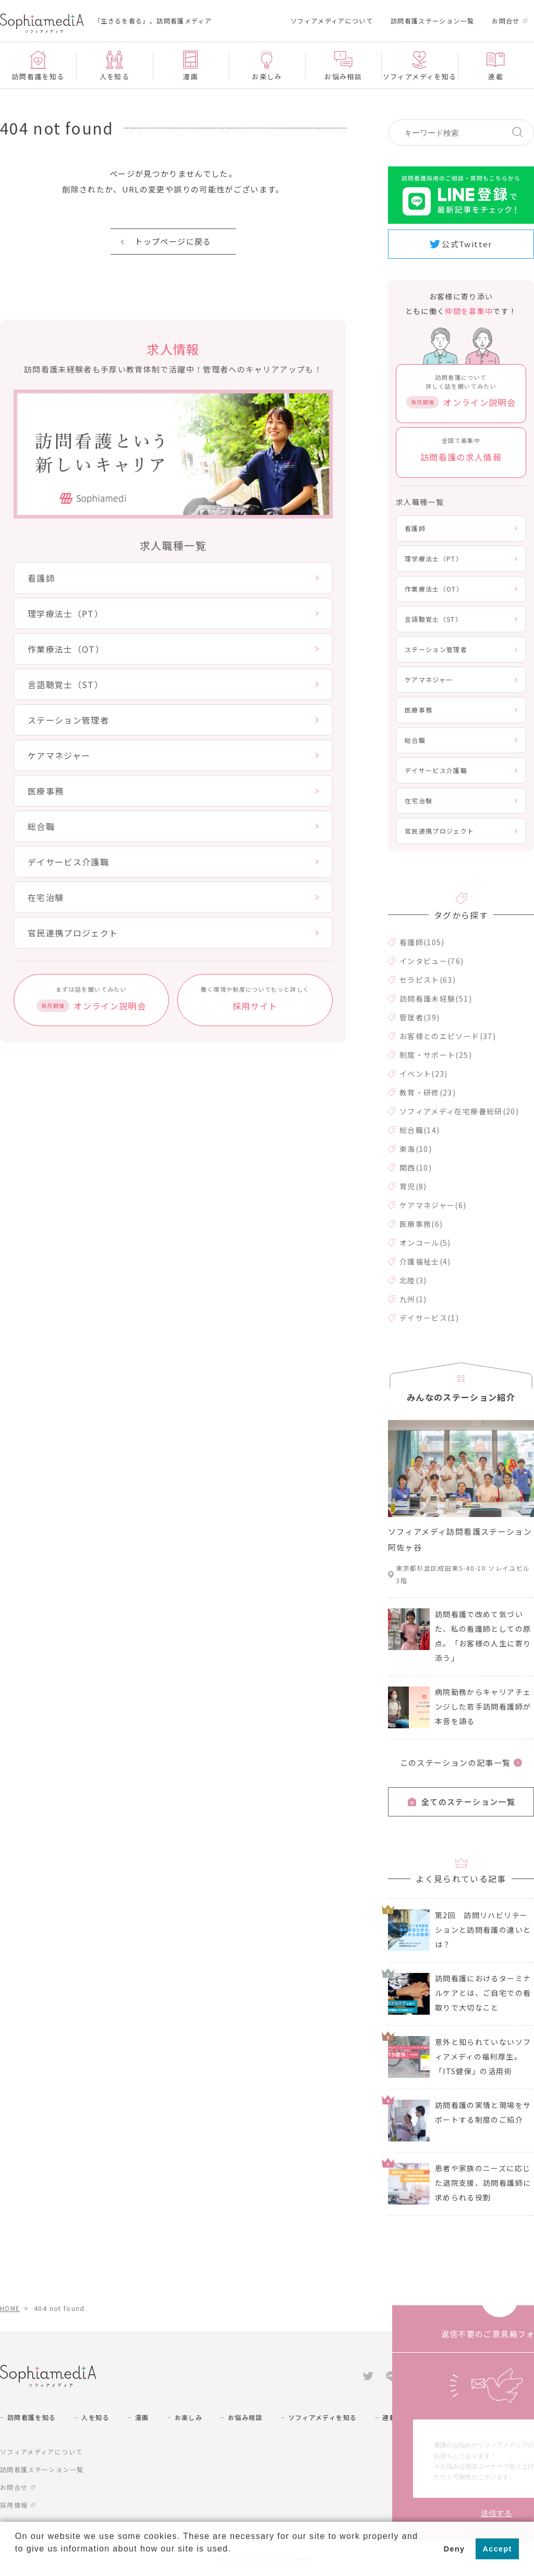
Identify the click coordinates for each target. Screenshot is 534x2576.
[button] (16, 2562)
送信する (496, 2513)
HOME (10, 2308)
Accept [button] (497, 2549)
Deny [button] (454, 2549)
